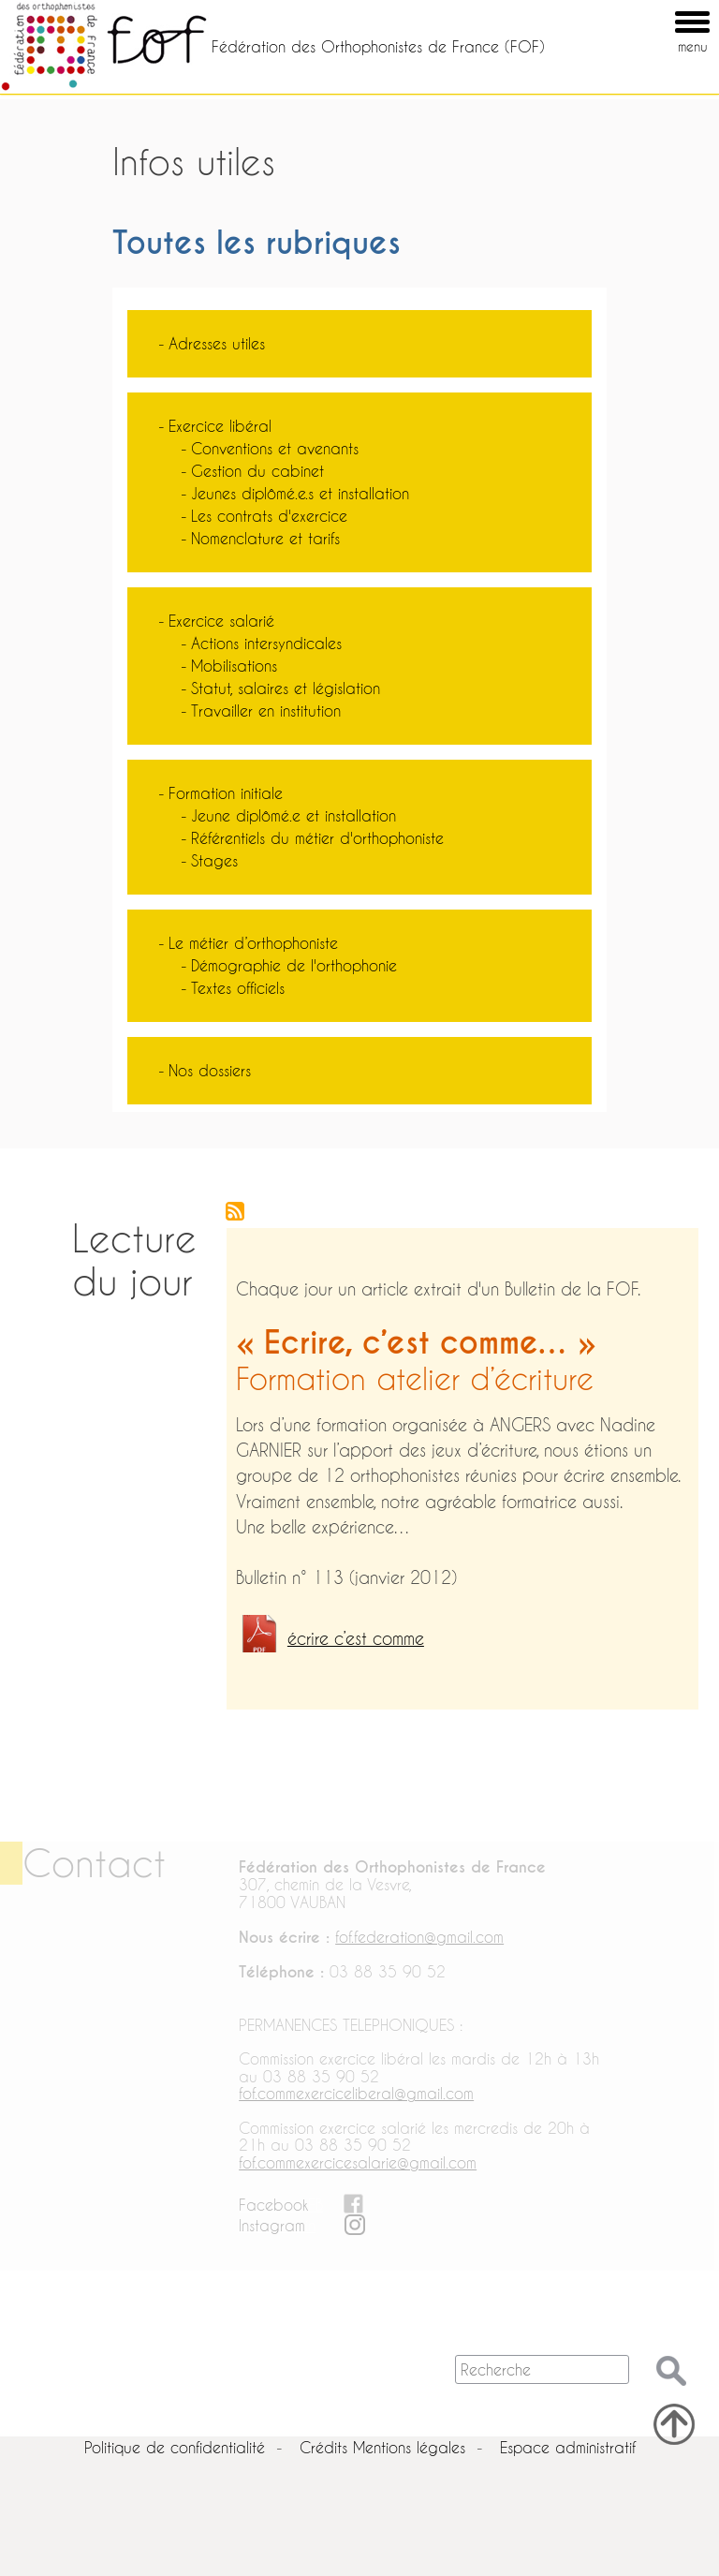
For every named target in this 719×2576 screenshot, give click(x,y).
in (310, 2225)
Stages (214, 860)
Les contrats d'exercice (269, 516)
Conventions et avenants (275, 448)
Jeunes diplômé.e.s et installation (300, 493)
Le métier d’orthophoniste (253, 943)
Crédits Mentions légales (382, 2447)
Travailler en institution (266, 710)
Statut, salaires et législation (285, 688)
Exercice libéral (220, 426)
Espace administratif (568, 2447)
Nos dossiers (210, 1070)
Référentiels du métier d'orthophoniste (317, 838)
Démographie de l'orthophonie (294, 965)
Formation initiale (226, 793)
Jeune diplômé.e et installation (293, 815)
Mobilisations (234, 665)
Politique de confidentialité (174, 2447)
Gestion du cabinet (257, 471)
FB (315, 2204)
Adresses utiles (217, 343)
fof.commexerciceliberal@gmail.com (356, 2093)
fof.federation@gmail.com (419, 1937)
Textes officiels (238, 988)
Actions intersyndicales (266, 643)
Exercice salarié (221, 620)
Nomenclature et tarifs (265, 538)
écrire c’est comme (355, 1639)
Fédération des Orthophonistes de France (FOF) (378, 46)
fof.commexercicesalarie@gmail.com (358, 2162)
